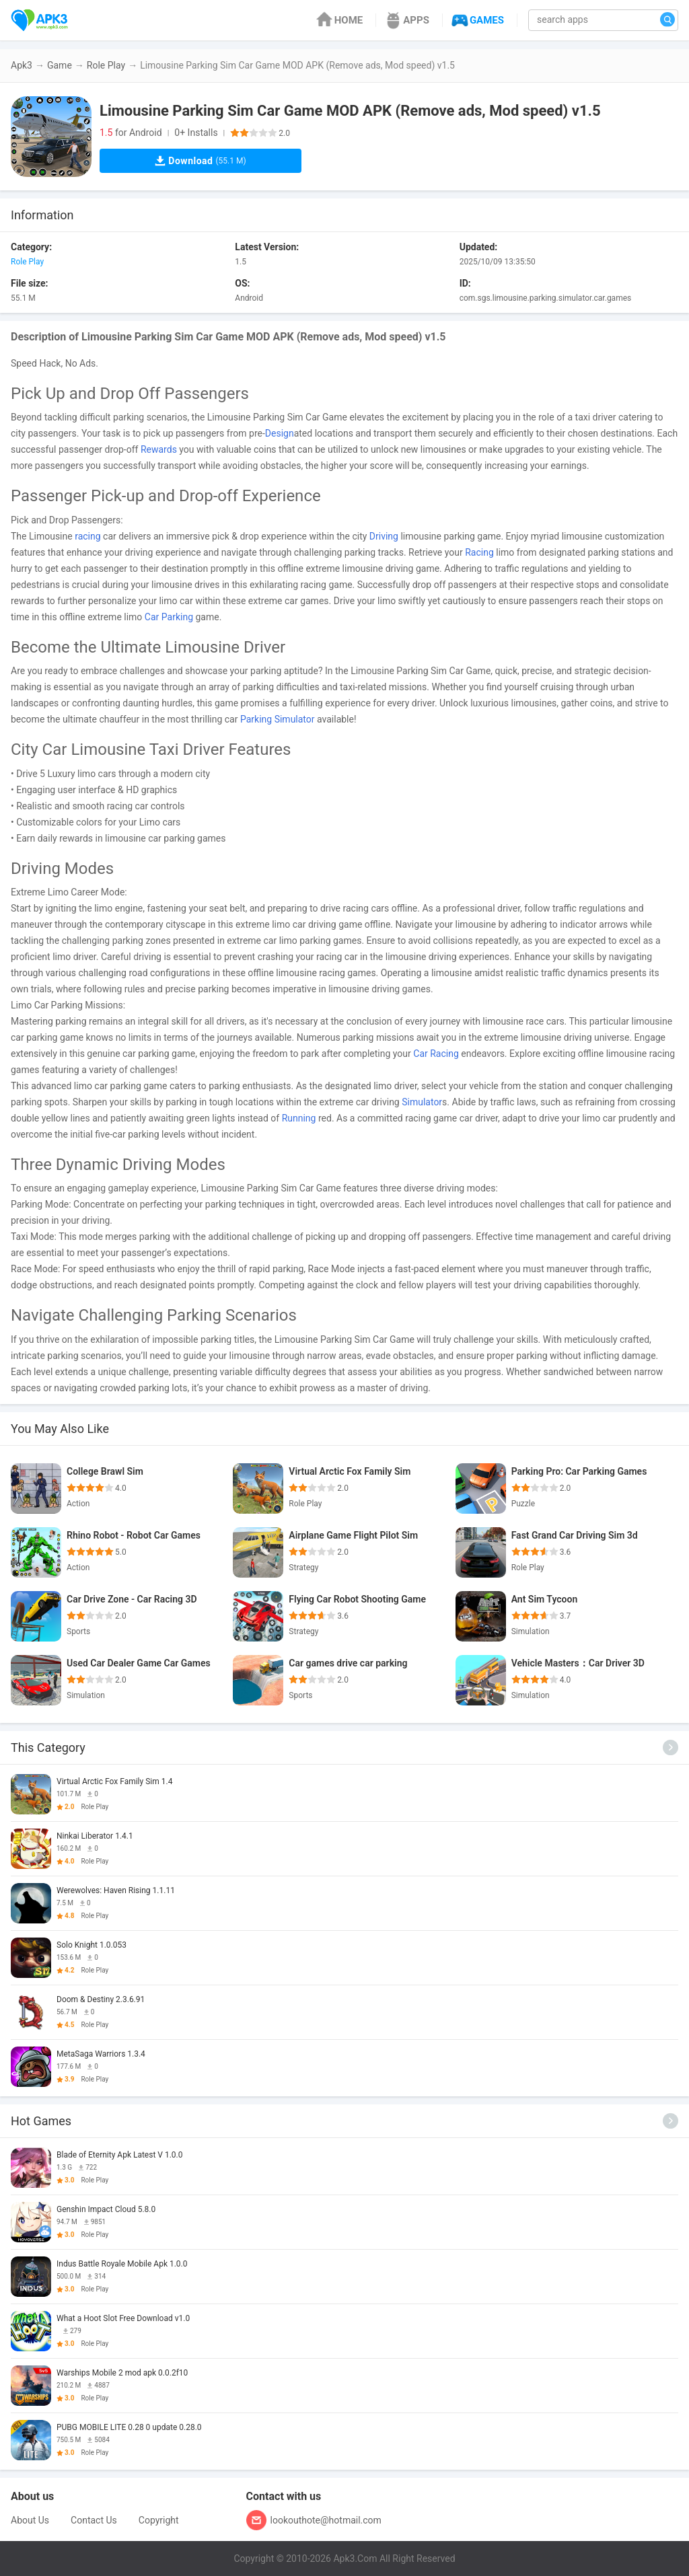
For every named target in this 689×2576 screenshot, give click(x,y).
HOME (338, 20)
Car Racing (436, 1053)
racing (87, 536)
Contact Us (94, 2520)
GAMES (476, 20)
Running (299, 1118)
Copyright (159, 2520)
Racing (479, 552)
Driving (383, 536)
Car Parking (169, 617)
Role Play (106, 65)
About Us (30, 2520)
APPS (406, 20)
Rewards (159, 449)
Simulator (422, 1102)
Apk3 (21, 65)
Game (59, 65)
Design (279, 433)
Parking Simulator (277, 719)
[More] (670, 1747)
